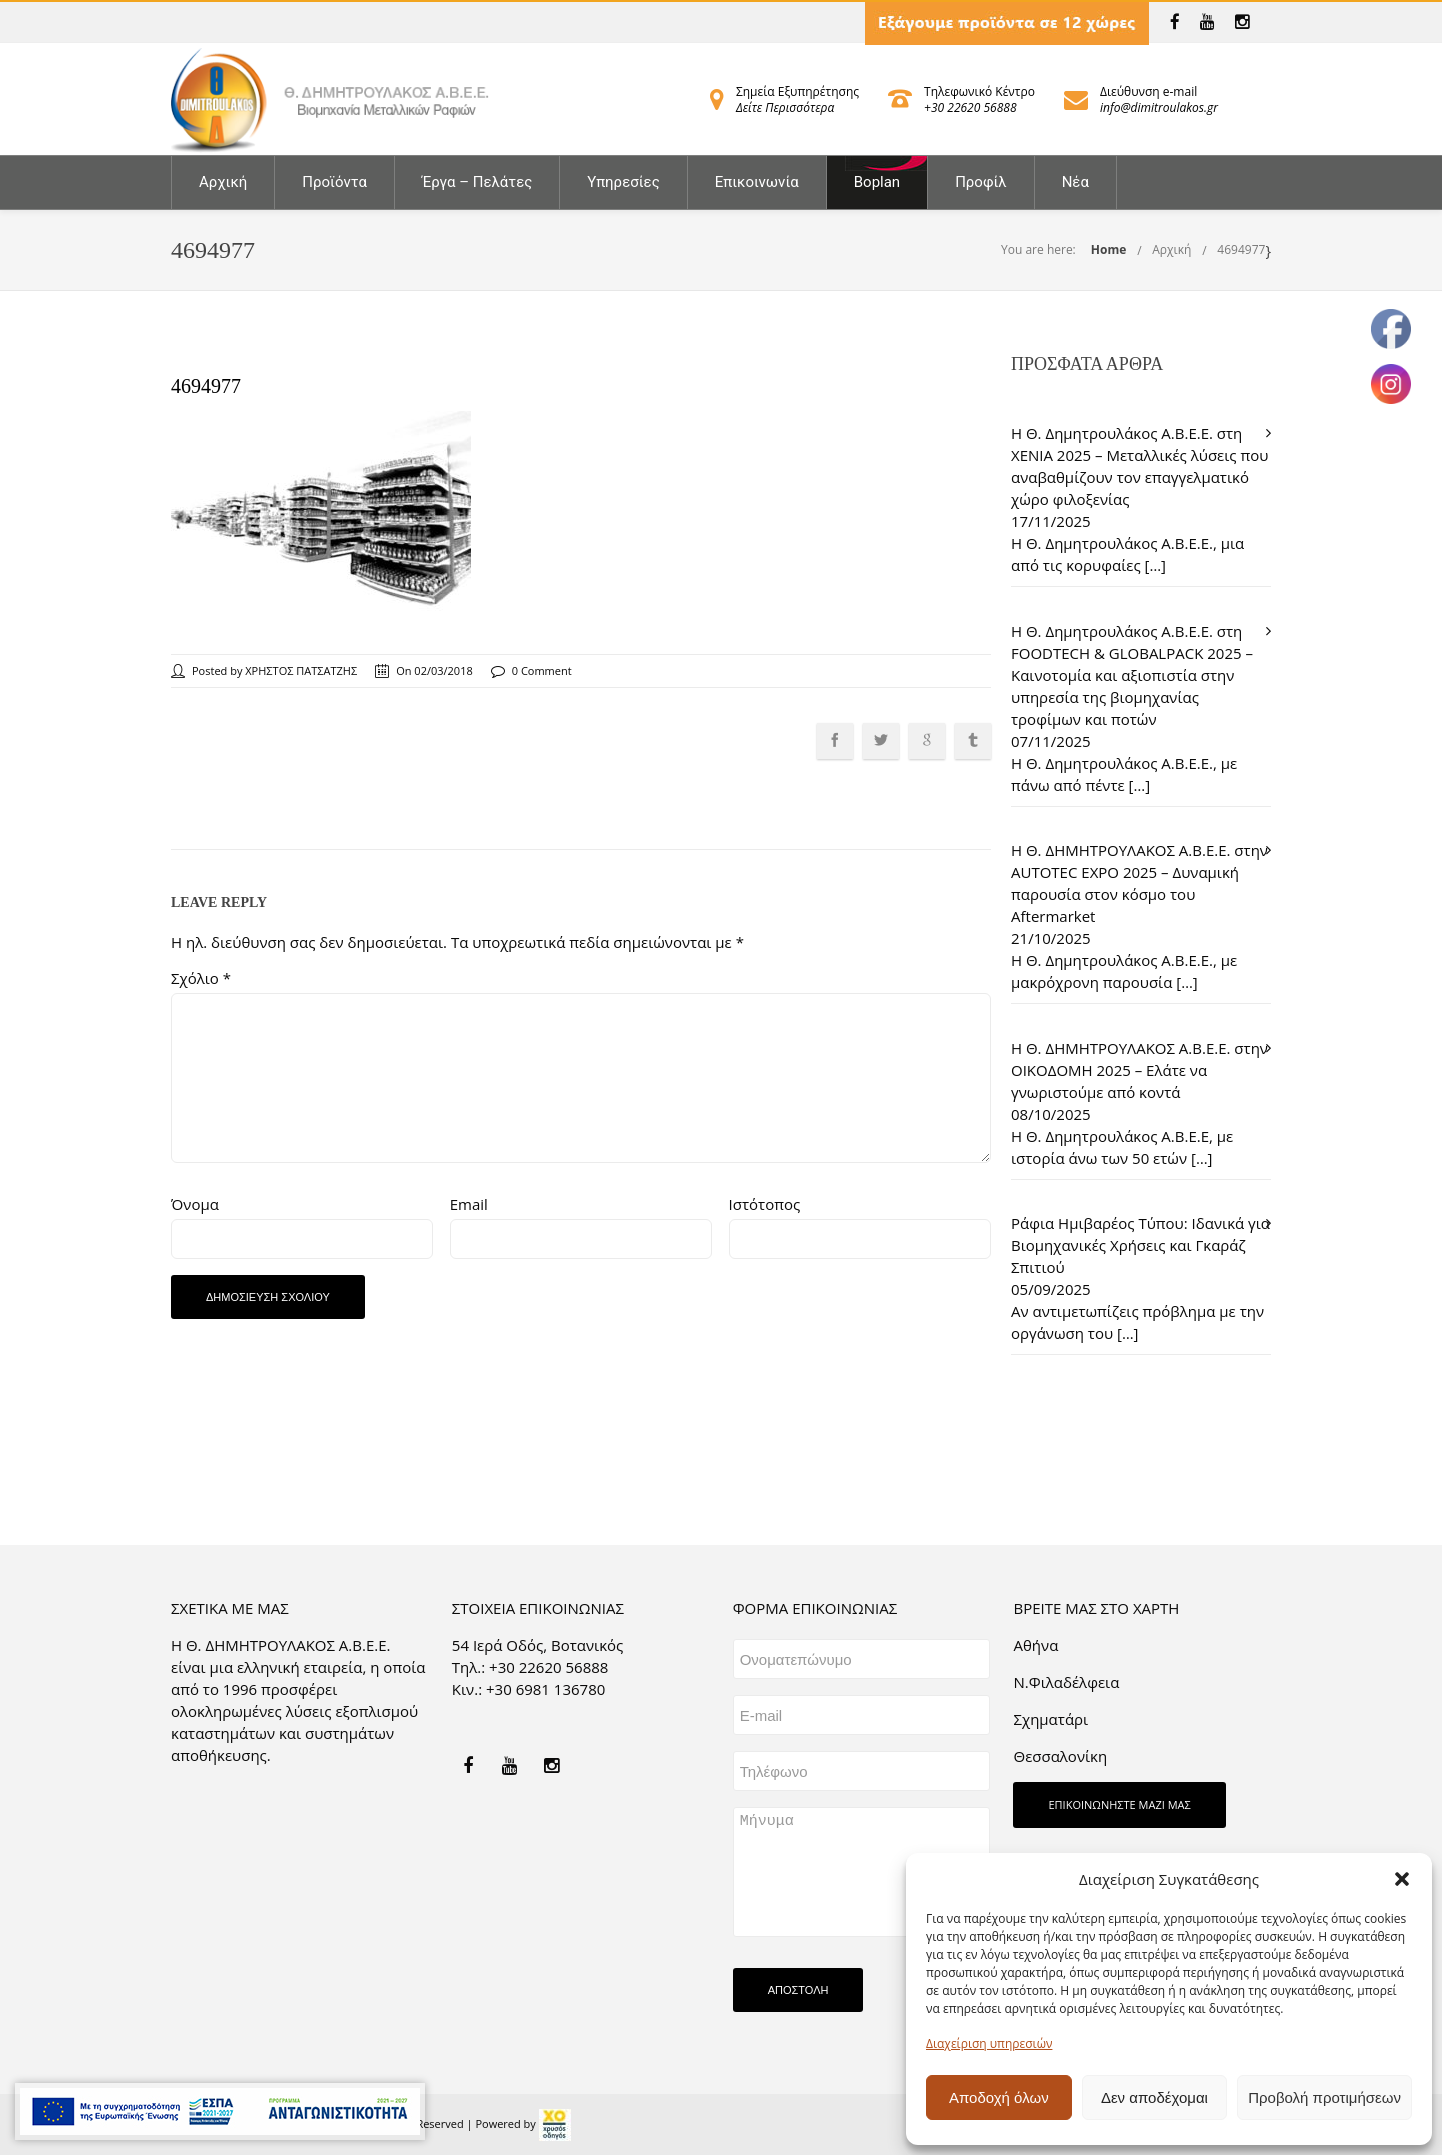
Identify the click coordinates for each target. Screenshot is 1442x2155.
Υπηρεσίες (623, 182)
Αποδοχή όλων (999, 2097)
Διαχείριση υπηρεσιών (989, 2043)
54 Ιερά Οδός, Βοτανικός (538, 1645)
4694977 (1241, 249)
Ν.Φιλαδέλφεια (1066, 1682)
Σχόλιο (201, 978)
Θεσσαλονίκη (1060, 1756)
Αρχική (223, 182)
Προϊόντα (334, 182)
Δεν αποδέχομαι (1154, 2097)
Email (469, 1204)
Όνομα (195, 1204)
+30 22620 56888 (970, 107)
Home (1108, 249)
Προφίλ (981, 182)
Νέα (1075, 182)
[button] (1402, 1879)
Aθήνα (1035, 1645)
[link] (1175, 22)
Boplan (877, 182)
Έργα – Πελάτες (477, 182)
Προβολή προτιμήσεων (1324, 2097)
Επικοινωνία (757, 182)
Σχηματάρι (1050, 1719)
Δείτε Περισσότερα (785, 107)
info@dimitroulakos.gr (1159, 107)
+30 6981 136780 (545, 1689)
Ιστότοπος (765, 1204)
